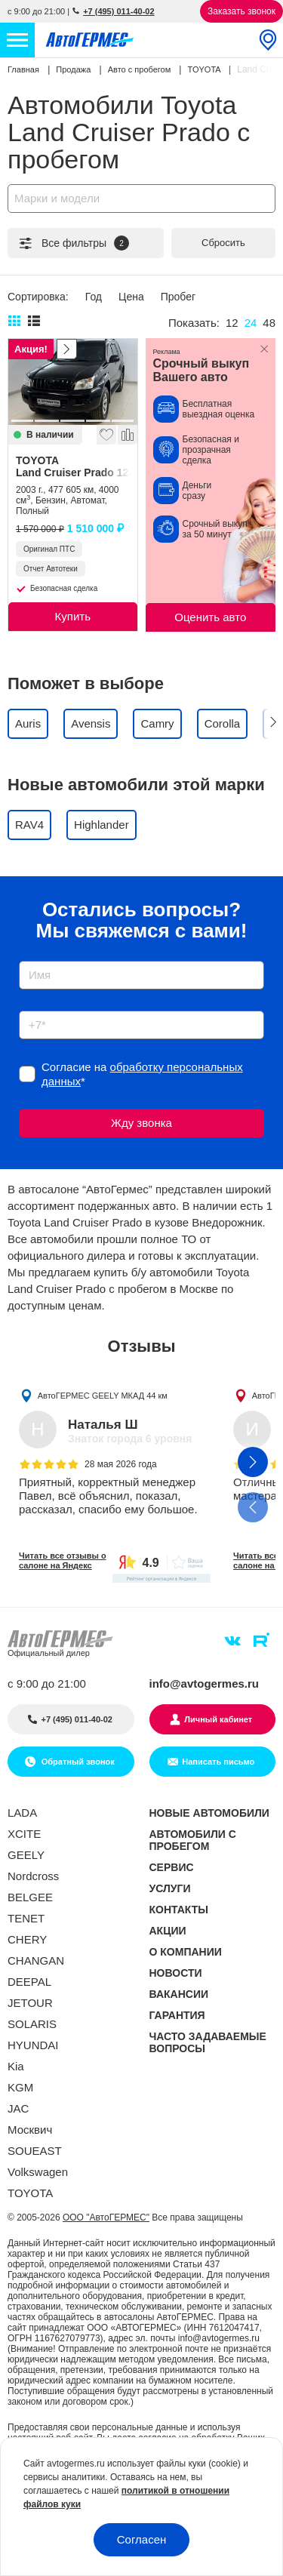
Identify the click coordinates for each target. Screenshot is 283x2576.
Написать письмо (218, 1761)
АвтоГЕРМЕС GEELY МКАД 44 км (103, 1394)
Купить (73, 616)
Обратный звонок (77, 1761)
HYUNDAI (33, 2045)
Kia (16, 2066)
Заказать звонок (241, 11)
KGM (20, 2087)
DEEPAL (29, 1981)
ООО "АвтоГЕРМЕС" (106, 2217)
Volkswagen (38, 2171)
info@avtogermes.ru (204, 1683)
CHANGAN (36, 1960)
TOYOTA (73, 466)
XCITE (24, 1833)
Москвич (30, 2129)
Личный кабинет (218, 1719)
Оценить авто (210, 617)
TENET (26, 1918)
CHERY (27, 1939)
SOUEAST (35, 2150)
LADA (22, 1812)
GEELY (26, 1854)
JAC (18, 2108)
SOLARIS (32, 2023)
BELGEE (30, 1897)
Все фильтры (73, 243)
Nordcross (33, 1876)
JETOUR (30, 2002)
